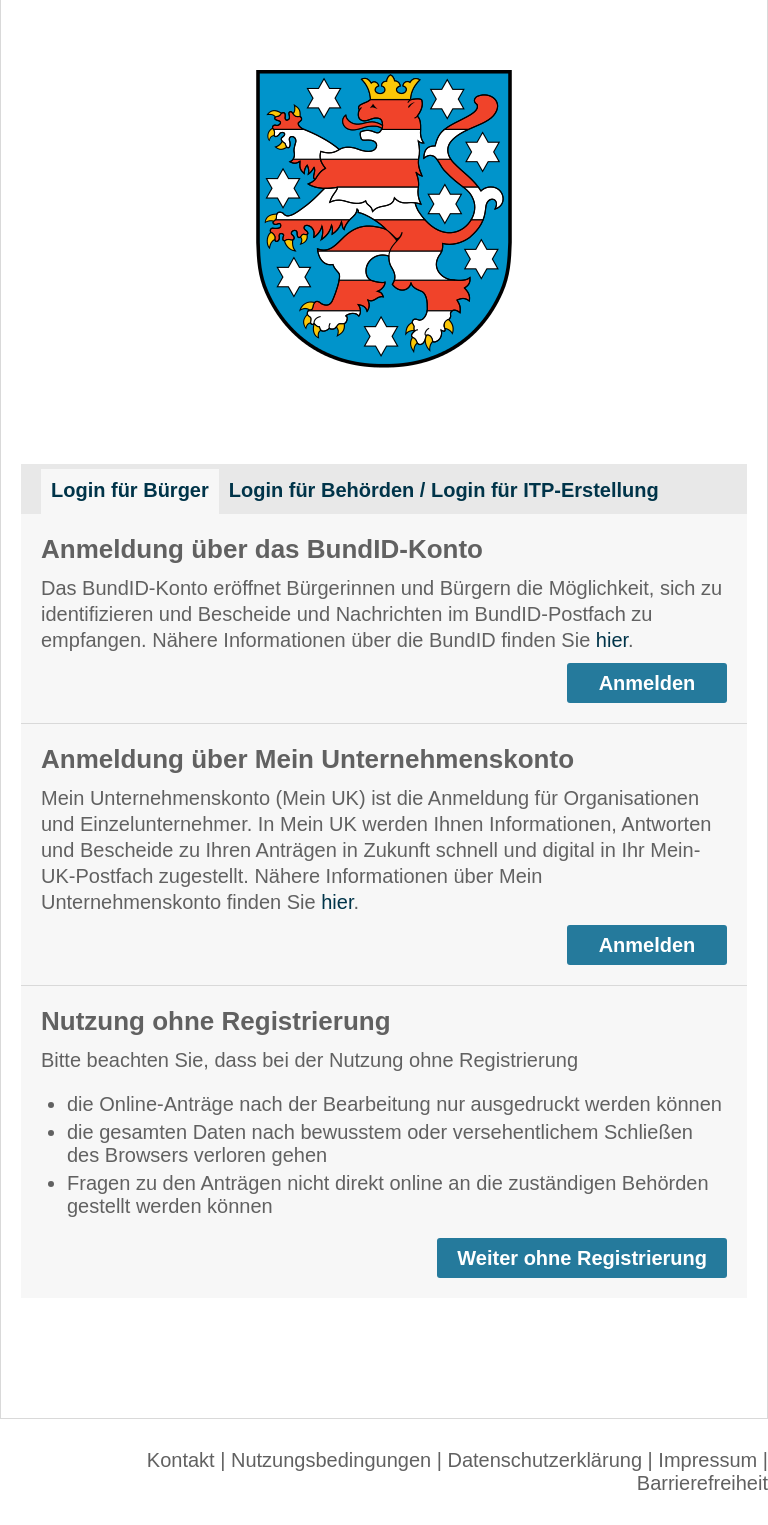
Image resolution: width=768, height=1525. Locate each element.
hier (612, 640)
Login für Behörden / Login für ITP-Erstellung (444, 490)
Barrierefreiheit (702, 1483)
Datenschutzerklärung (544, 1460)
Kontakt (181, 1460)
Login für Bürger (130, 490)
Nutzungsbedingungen (331, 1460)
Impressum (707, 1460)
